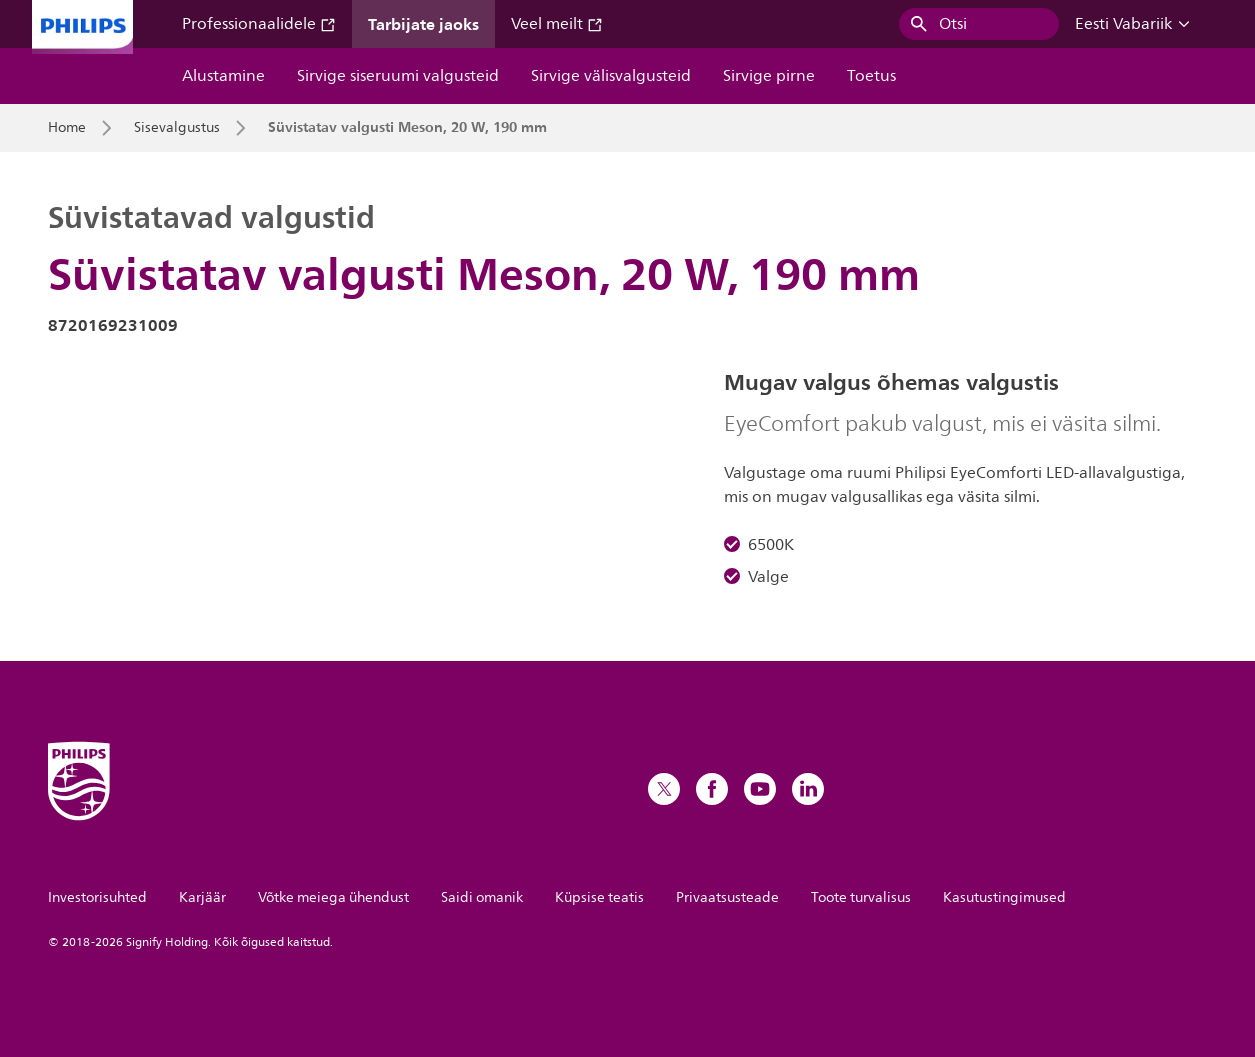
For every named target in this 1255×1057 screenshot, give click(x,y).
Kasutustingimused (1004, 897)
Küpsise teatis (599, 897)
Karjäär (202, 897)
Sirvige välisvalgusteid (611, 76)
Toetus (871, 76)
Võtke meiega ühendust (333, 897)
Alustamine (223, 76)
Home (67, 128)
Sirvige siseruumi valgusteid (398, 76)
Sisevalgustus (177, 128)
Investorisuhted (97, 897)
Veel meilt (557, 24)
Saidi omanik (482, 897)
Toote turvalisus (861, 897)
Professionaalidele (259, 24)
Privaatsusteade (727, 897)
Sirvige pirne (769, 76)
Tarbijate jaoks (423, 24)
